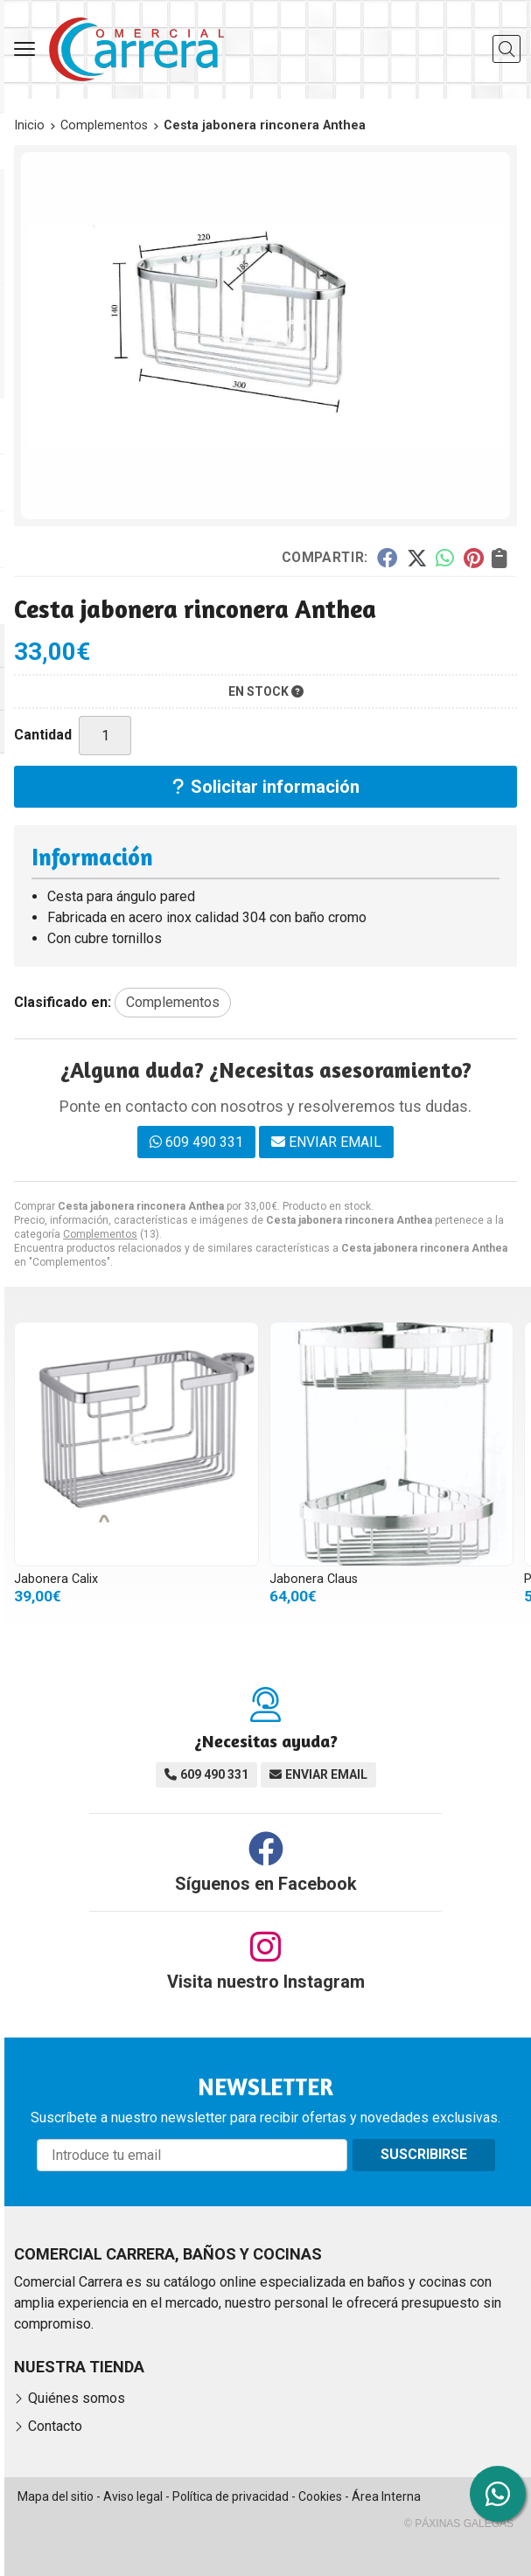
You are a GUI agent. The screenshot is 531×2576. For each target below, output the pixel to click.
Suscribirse (424, 2154)
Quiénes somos (76, 2398)
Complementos (100, 1234)
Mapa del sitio (55, 2496)
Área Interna (386, 2496)
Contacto (55, 2426)
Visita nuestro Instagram (266, 1981)
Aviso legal (133, 2496)
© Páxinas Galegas (459, 2523)
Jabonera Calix (56, 1579)
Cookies (320, 2496)
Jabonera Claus (313, 1579)
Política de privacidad (230, 2496)
